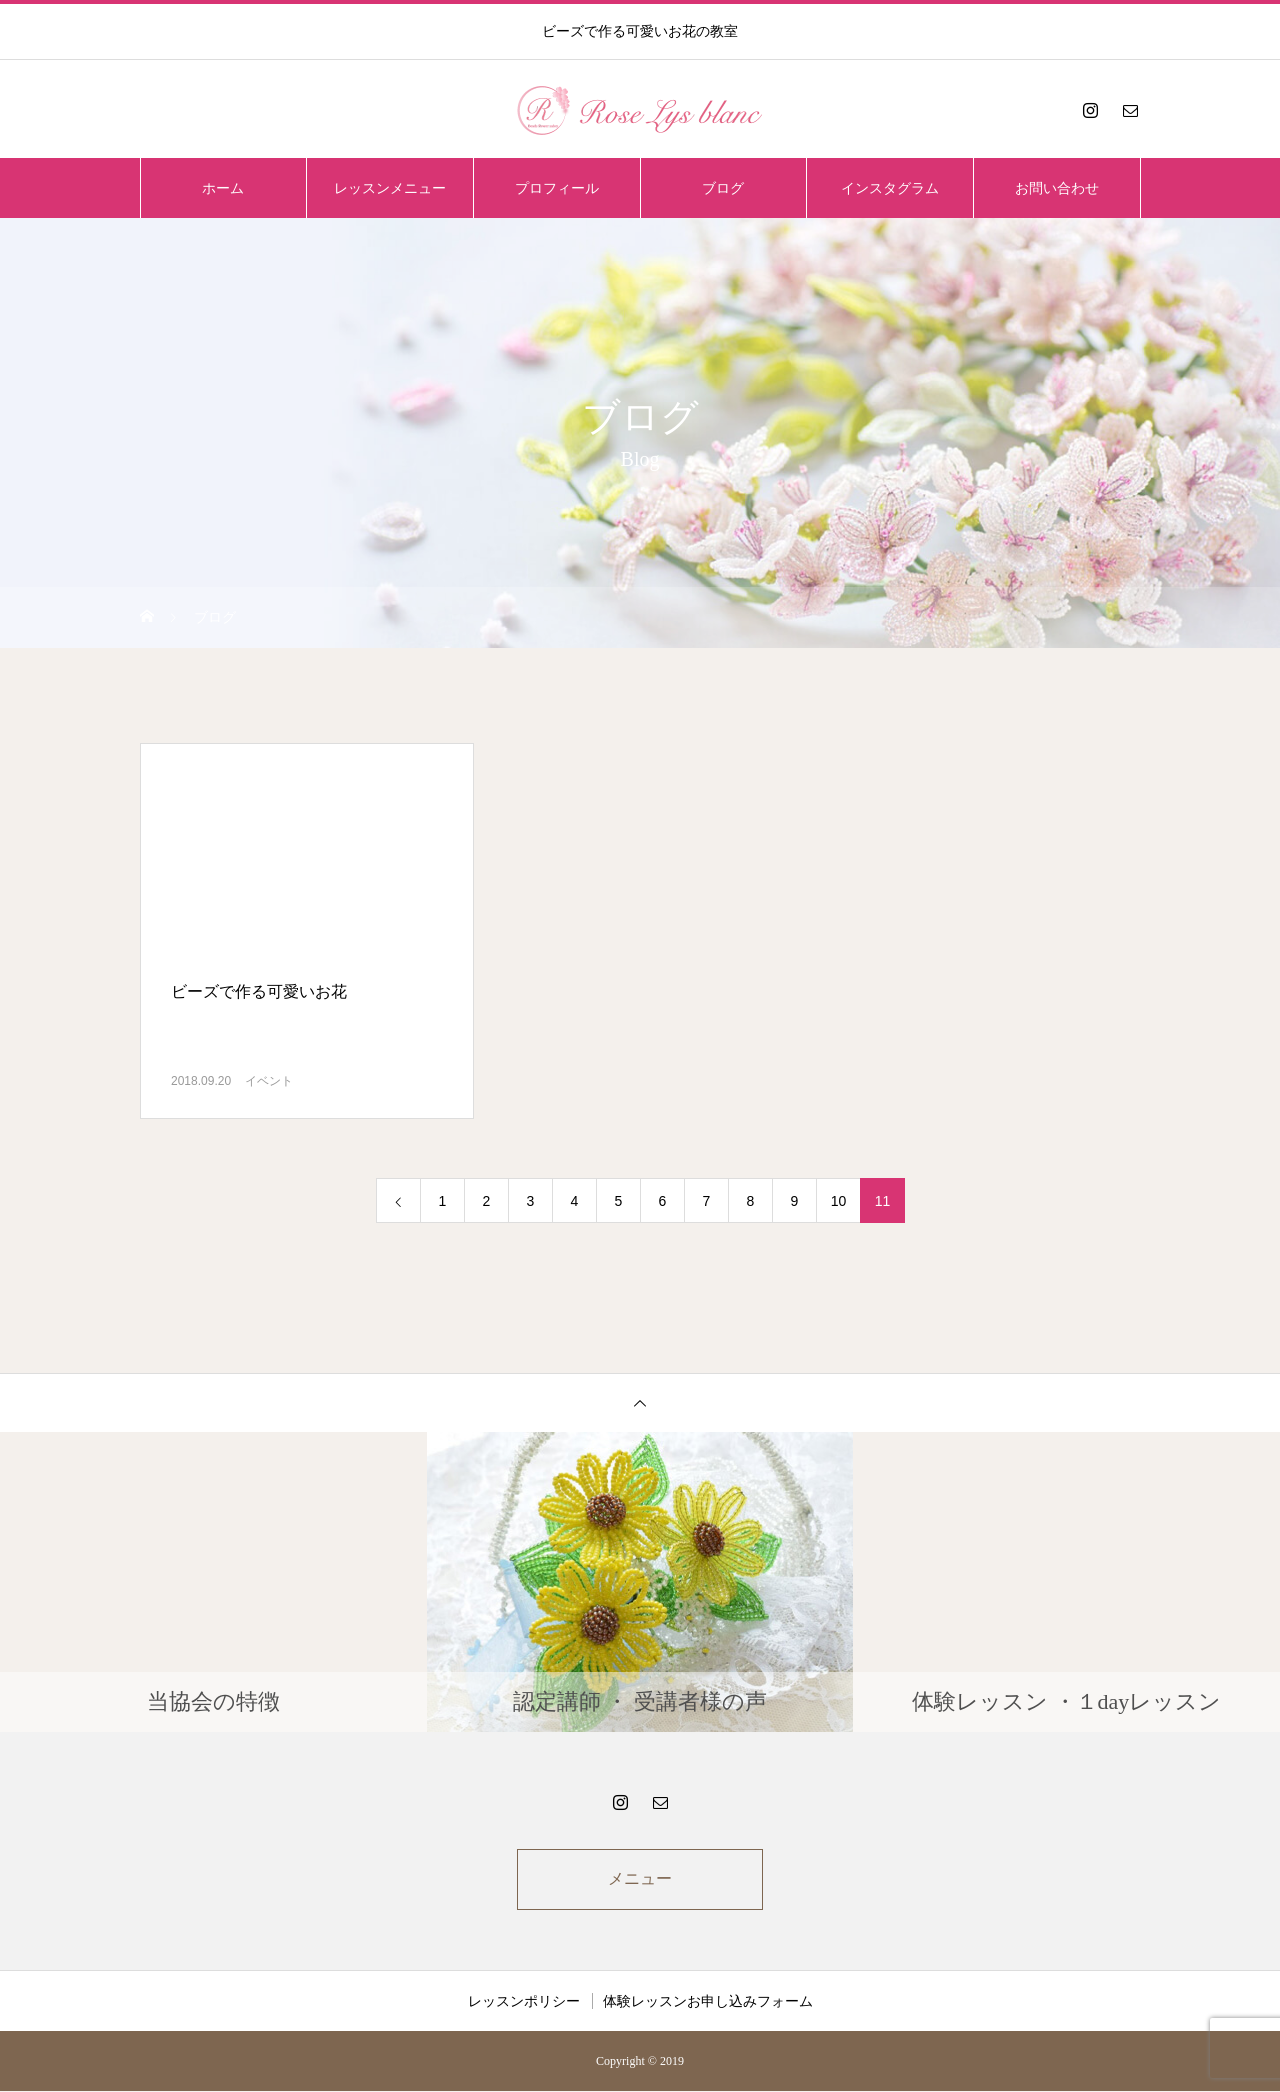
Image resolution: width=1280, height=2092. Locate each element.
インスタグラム (890, 188)
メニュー (640, 1879)
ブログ (723, 188)
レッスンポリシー (524, 2002)
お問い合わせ (1057, 188)
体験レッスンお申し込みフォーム (708, 2002)
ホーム (223, 188)
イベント (269, 1081)
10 (839, 1201)
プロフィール (557, 188)
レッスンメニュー (390, 188)
